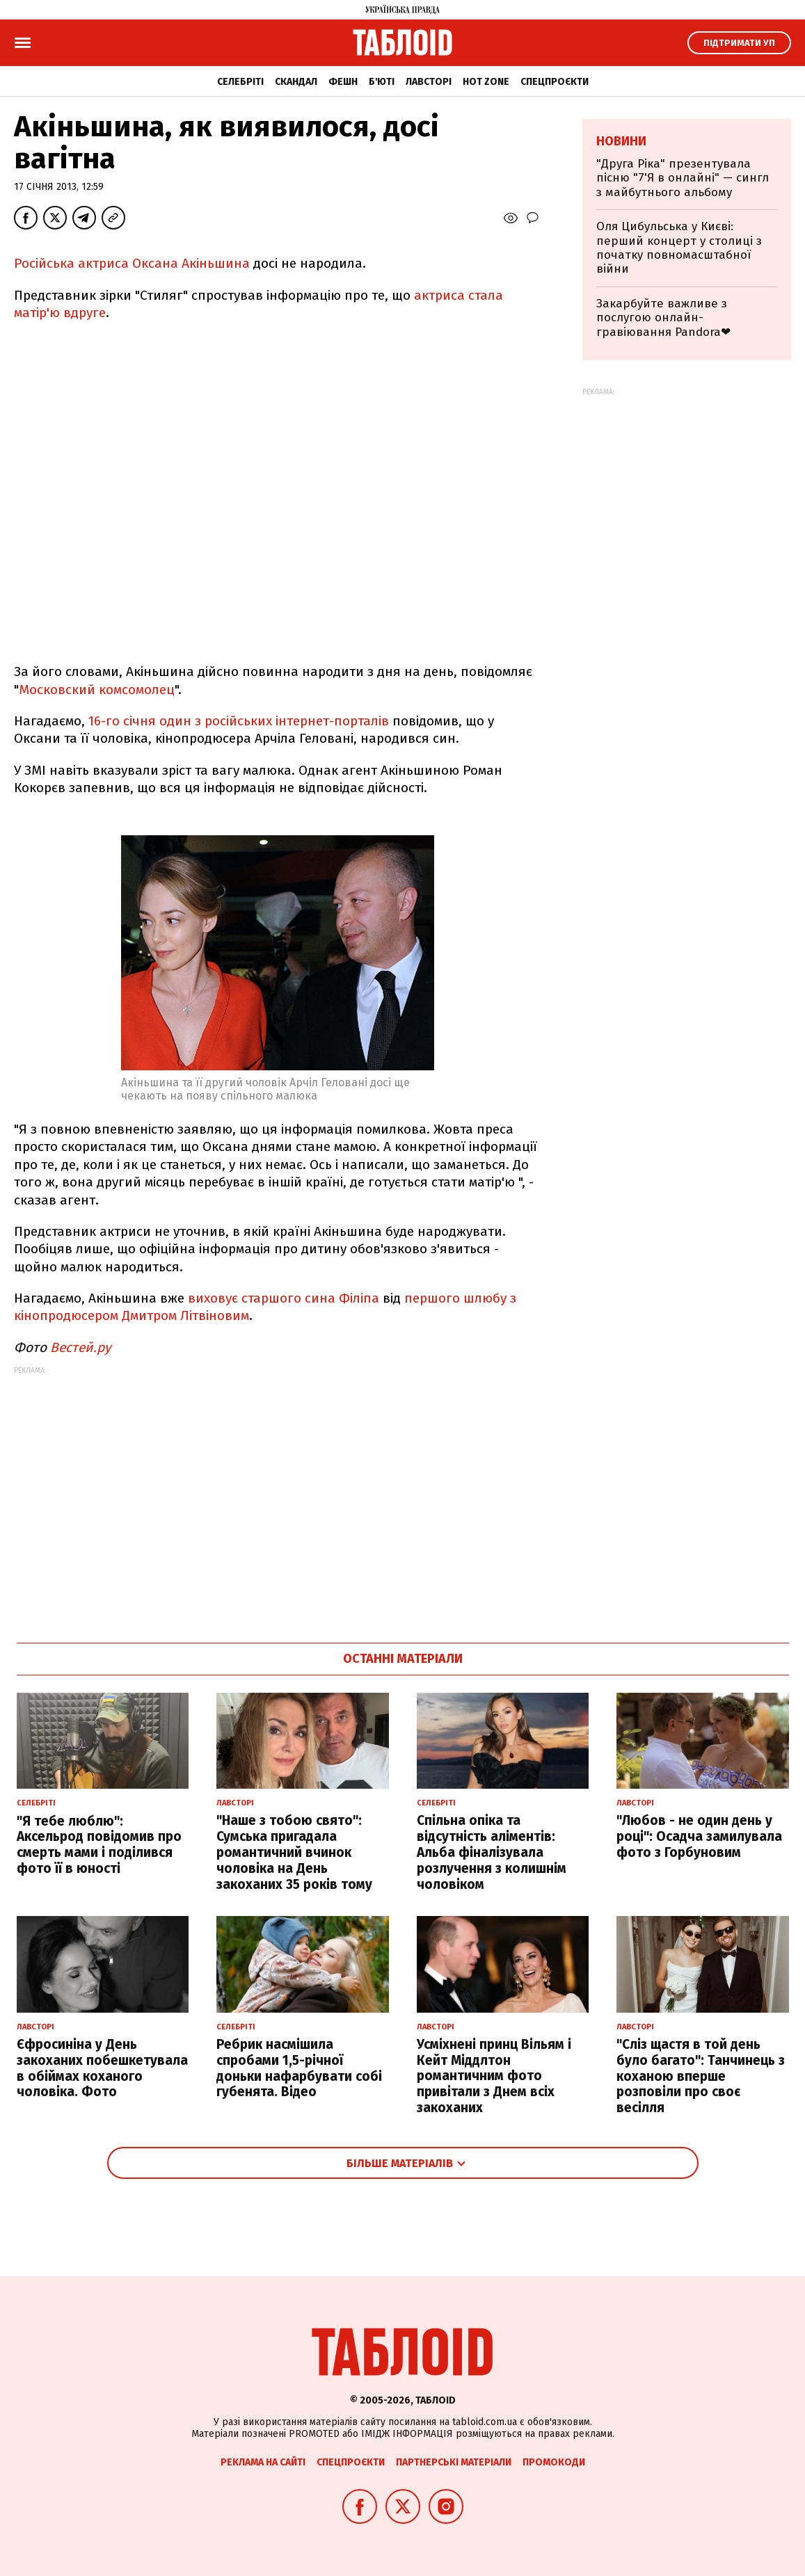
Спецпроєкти (554, 82)
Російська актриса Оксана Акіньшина (132, 263)
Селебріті (240, 82)
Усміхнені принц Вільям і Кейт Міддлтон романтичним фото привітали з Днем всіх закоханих (494, 2076)
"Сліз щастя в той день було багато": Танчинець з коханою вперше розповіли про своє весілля (700, 2076)
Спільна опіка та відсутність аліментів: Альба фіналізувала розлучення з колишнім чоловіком (491, 1852)
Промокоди (554, 2462)
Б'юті (381, 82)
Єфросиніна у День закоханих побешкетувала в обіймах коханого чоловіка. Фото (102, 2068)
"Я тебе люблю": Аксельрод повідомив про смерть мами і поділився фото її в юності (99, 1844)
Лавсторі (429, 82)
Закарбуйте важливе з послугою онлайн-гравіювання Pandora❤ (663, 317)
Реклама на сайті (263, 2462)
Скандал (296, 82)
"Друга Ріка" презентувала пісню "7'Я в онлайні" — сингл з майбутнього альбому (682, 178)
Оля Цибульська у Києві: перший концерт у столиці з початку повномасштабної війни (679, 247)
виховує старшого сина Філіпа (283, 1298)
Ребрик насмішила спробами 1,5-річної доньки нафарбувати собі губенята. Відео (299, 2068)
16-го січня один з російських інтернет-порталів (238, 721)
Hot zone (486, 82)
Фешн (343, 82)
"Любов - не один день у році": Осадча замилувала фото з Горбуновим (699, 1836)
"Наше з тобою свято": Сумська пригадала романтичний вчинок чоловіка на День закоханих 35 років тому (294, 1852)
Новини (621, 141)
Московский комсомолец (97, 690)
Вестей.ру (80, 1347)
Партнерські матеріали (453, 2462)
